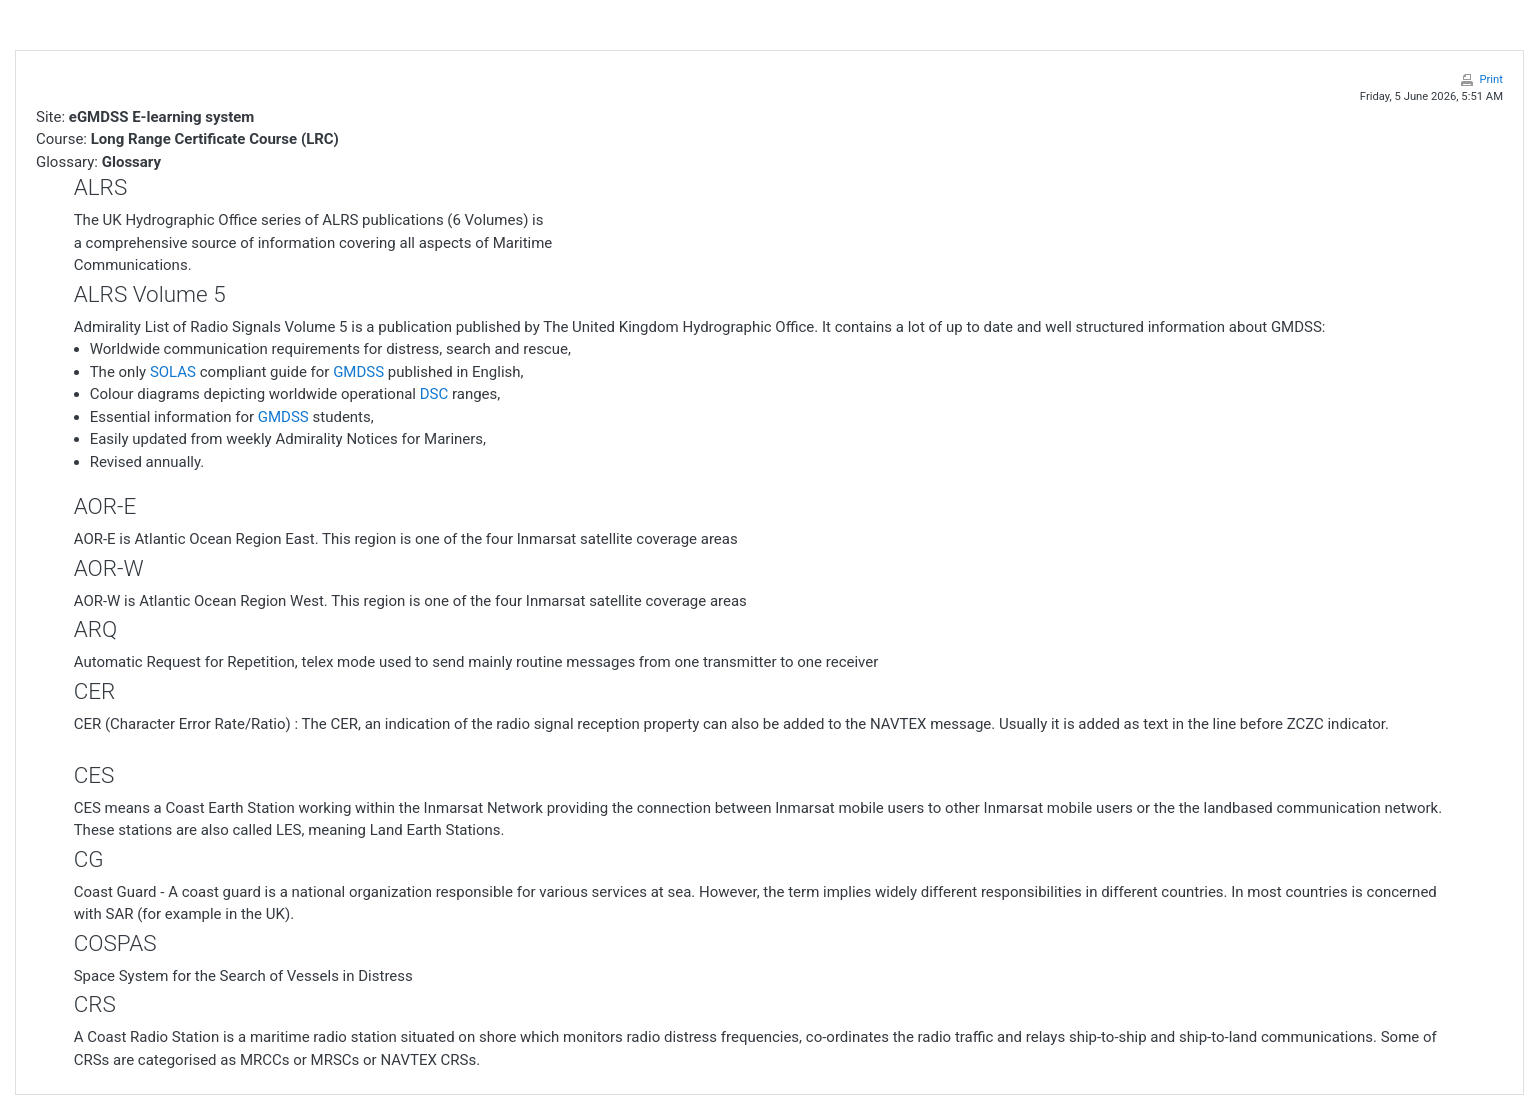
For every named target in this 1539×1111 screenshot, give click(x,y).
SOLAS (173, 372)
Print (1491, 79)
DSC (434, 394)
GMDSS (358, 372)
